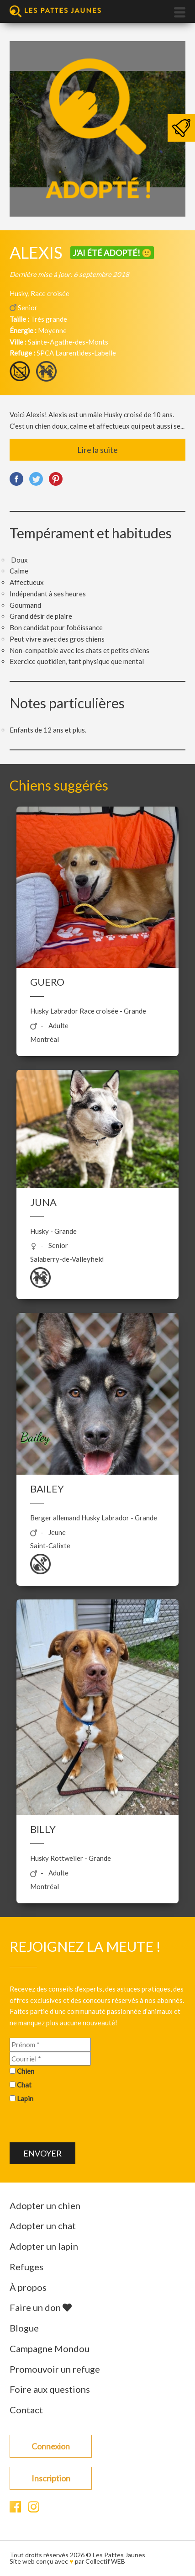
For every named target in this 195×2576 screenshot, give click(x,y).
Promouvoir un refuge (55, 2369)
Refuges (26, 2266)
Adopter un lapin (44, 2246)
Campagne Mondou (50, 2348)
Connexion (51, 2446)
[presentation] (79, 2124)
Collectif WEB (105, 2561)
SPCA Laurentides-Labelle (76, 353)
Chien (25, 2071)
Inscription (51, 2478)
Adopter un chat (43, 2225)
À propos (28, 2287)
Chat (24, 2085)
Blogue (24, 2327)
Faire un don (41, 2307)
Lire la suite (97, 450)
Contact (26, 2409)
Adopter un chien (45, 2205)
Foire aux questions (50, 2389)
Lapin (25, 2098)
